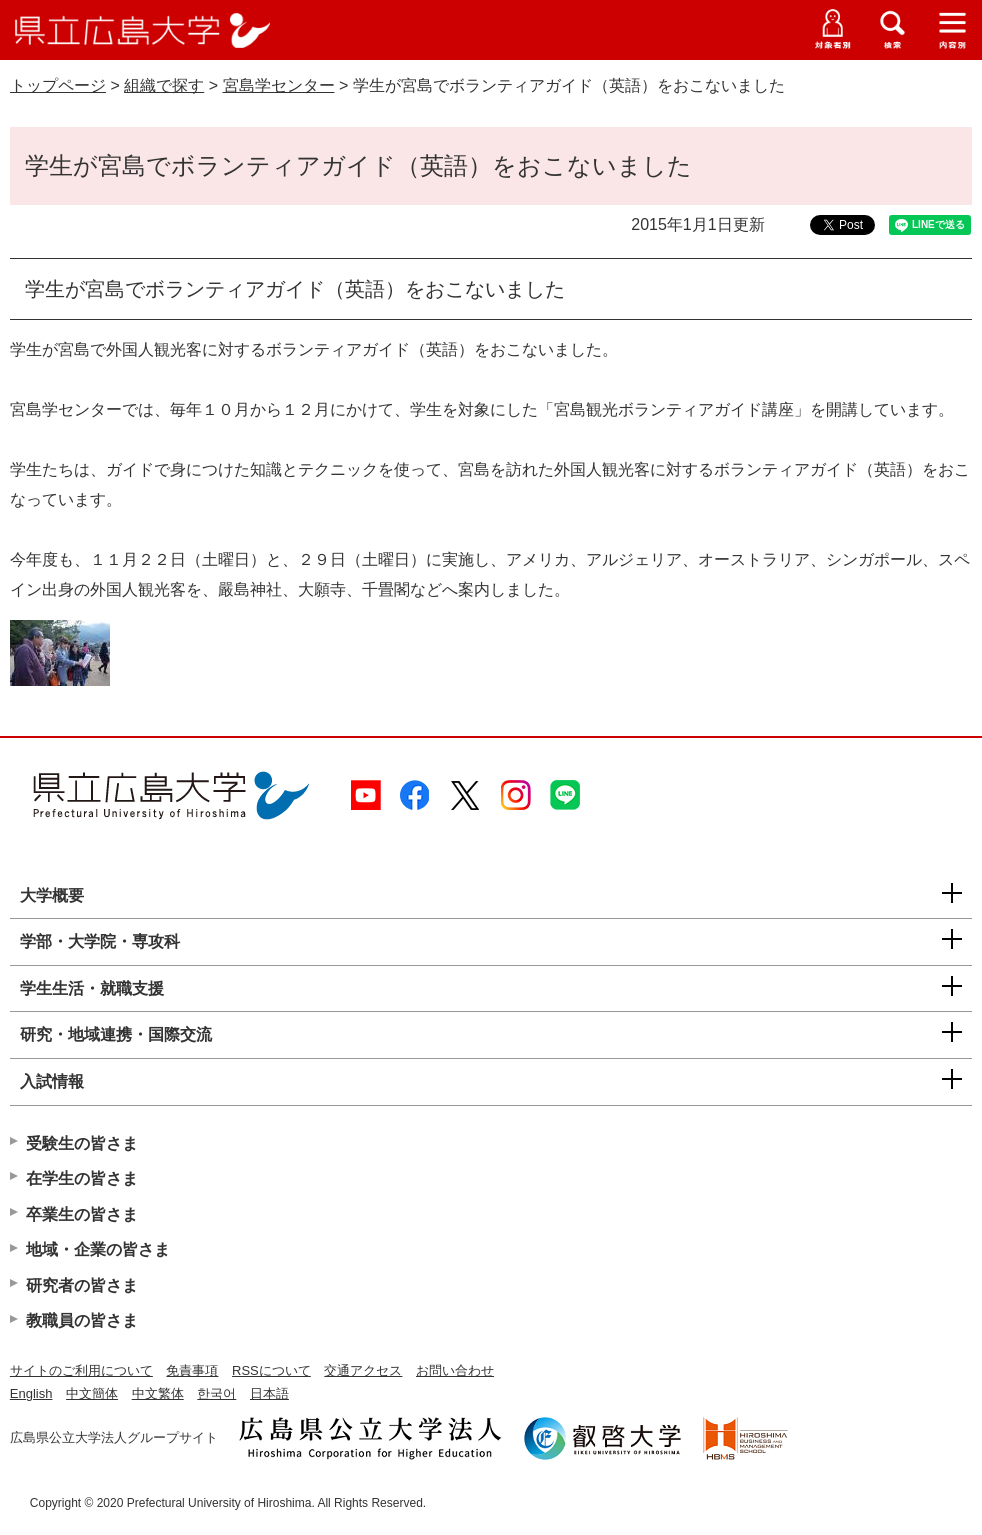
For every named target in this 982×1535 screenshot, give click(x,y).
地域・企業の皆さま (98, 1249)
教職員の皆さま (82, 1320)
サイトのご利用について (81, 1370)
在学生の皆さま (82, 1178)
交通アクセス (363, 1370)
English (31, 1393)
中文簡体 (92, 1393)
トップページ (58, 85)
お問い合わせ (455, 1370)
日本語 (269, 1393)
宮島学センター (279, 85)
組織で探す (164, 85)
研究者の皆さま (82, 1285)
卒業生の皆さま (82, 1214)
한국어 (216, 1393)
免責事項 (192, 1370)
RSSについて (271, 1370)
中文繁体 (158, 1393)
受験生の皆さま (82, 1143)
